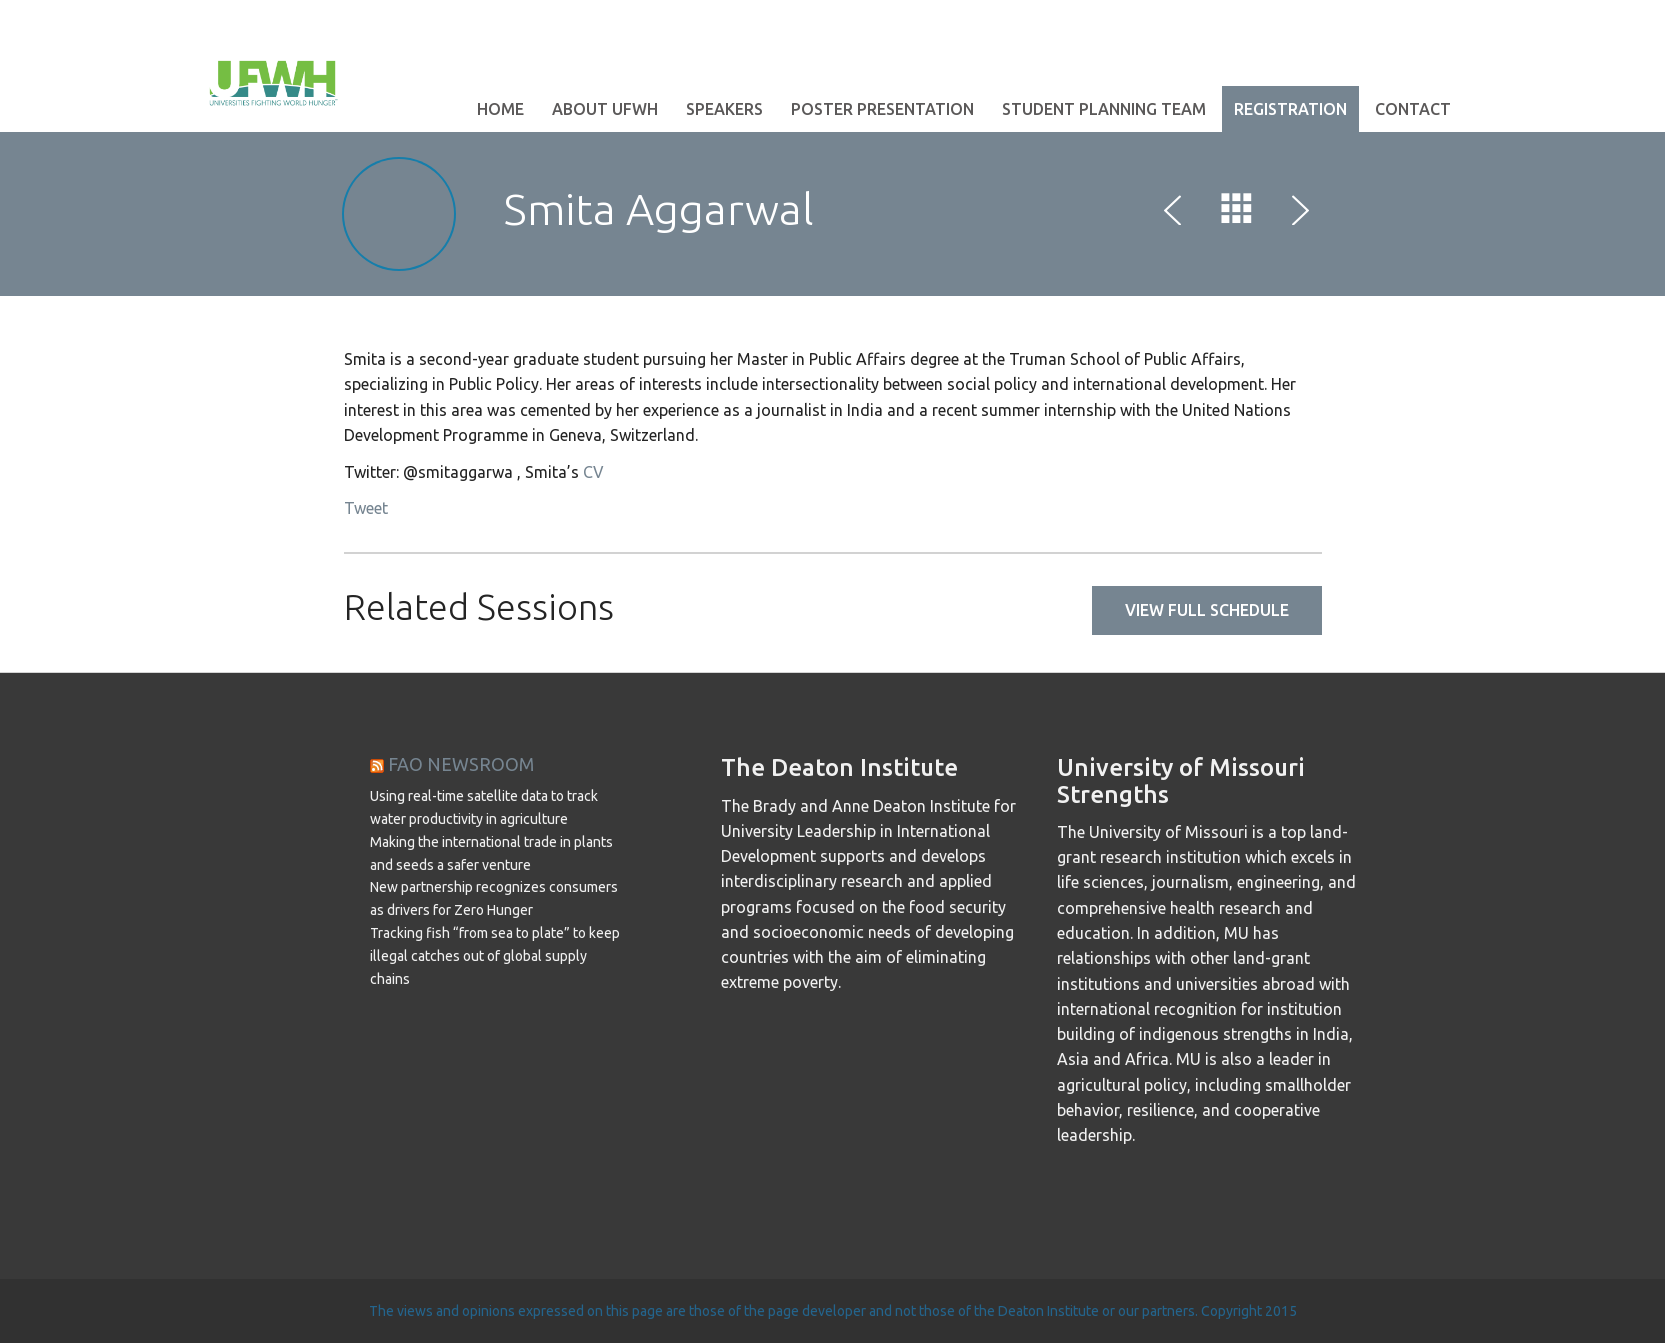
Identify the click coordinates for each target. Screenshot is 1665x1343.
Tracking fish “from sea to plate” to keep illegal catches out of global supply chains (495, 956)
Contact (1413, 109)
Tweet (366, 508)
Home (500, 109)
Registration (1290, 109)
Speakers (724, 109)
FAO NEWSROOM (461, 764)
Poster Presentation (882, 109)
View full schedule (1207, 610)
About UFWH (605, 109)
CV (593, 472)
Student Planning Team (1104, 109)
